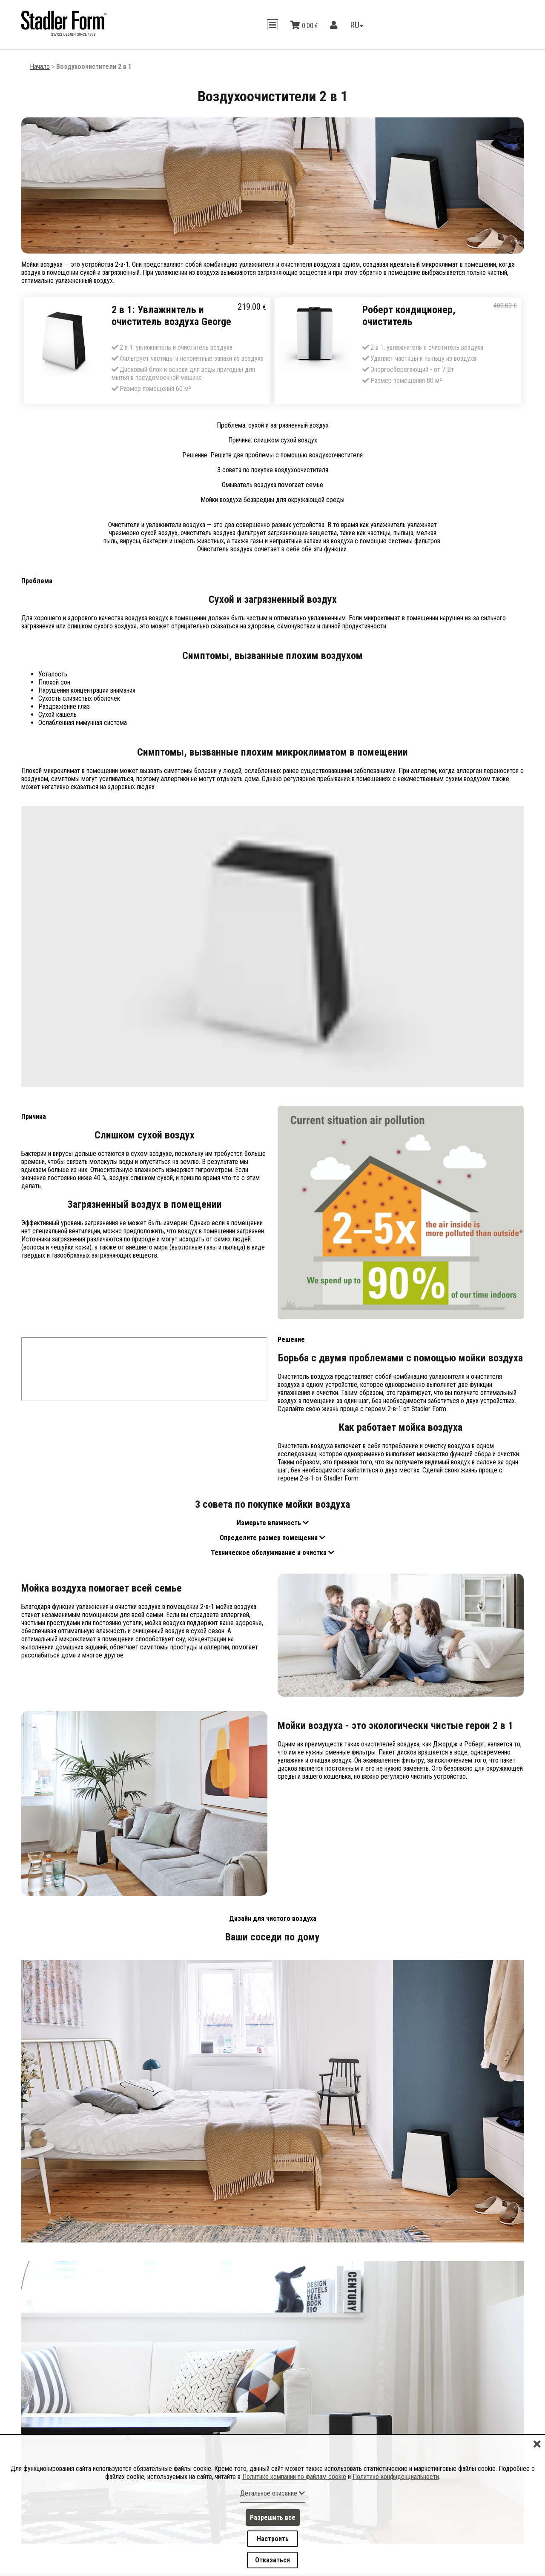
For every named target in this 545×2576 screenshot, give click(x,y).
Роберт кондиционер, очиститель (409, 316)
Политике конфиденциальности (396, 2476)
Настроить (273, 2538)
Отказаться (272, 2560)
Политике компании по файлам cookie (294, 2476)
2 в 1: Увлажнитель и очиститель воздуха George (171, 316)
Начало (40, 67)
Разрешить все (272, 2517)
